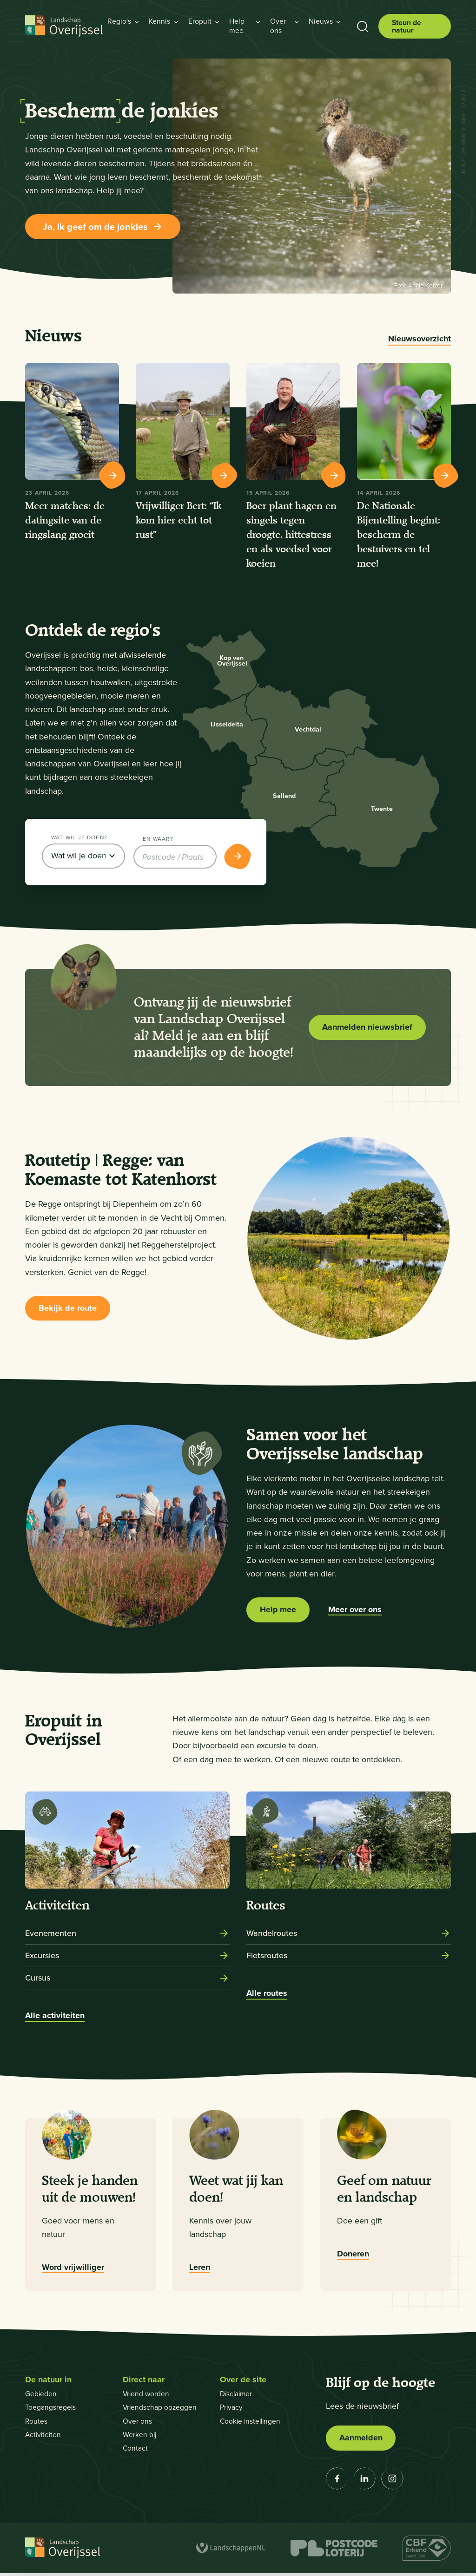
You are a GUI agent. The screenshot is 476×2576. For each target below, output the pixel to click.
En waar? (158, 839)
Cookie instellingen (251, 2423)
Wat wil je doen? (79, 839)
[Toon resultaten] (237, 857)
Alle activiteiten (55, 2018)
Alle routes (266, 1995)
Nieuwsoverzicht (419, 339)
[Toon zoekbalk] (362, 26)
